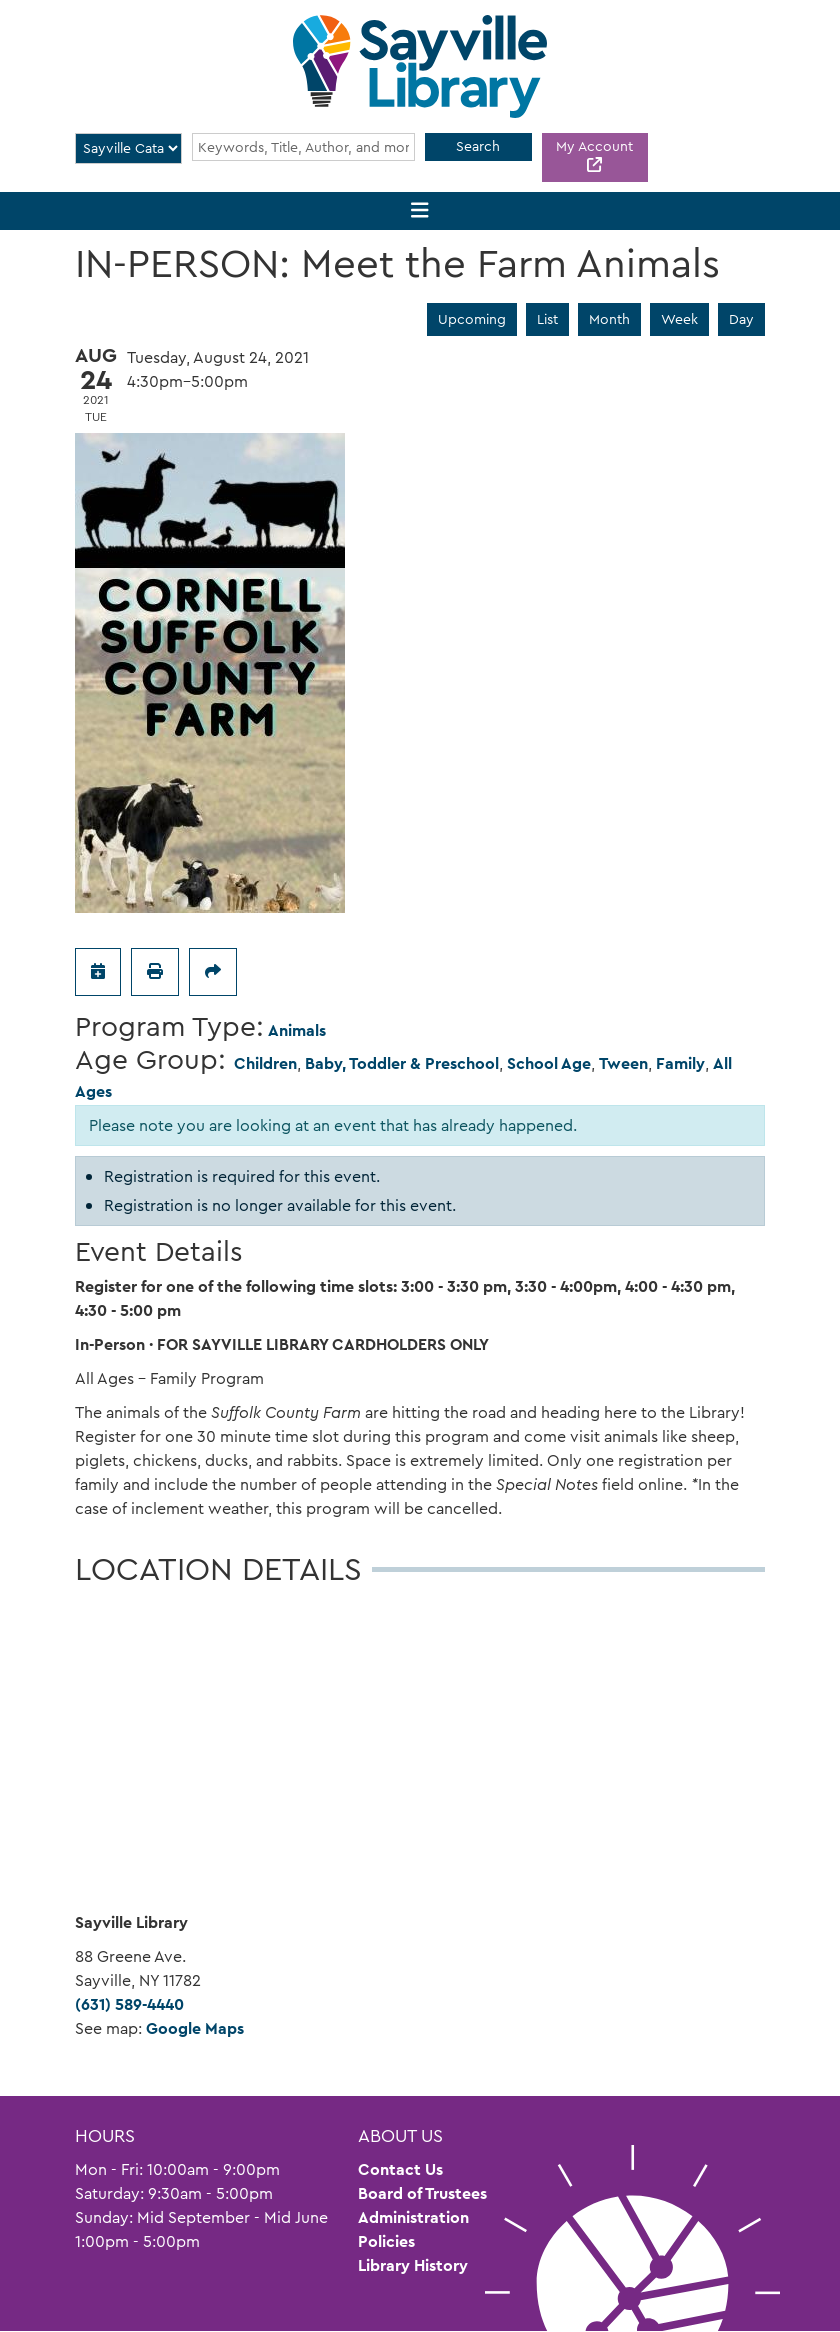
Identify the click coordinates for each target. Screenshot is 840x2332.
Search (478, 146)
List (547, 319)
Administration (413, 2217)
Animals (297, 1030)
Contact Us (400, 2169)
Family (680, 1063)
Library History (413, 2265)
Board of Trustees (422, 2193)
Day (741, 319)
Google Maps (195, 2028)
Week (679, 319)
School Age (549, 1063)
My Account (594, 146)
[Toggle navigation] (420, 211)
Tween (623, 1063)
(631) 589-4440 (129, 2004)
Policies (386, 2241)
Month (609, 319)
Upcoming (472, 319)
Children (265, 1063)
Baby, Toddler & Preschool (402, 1063)
